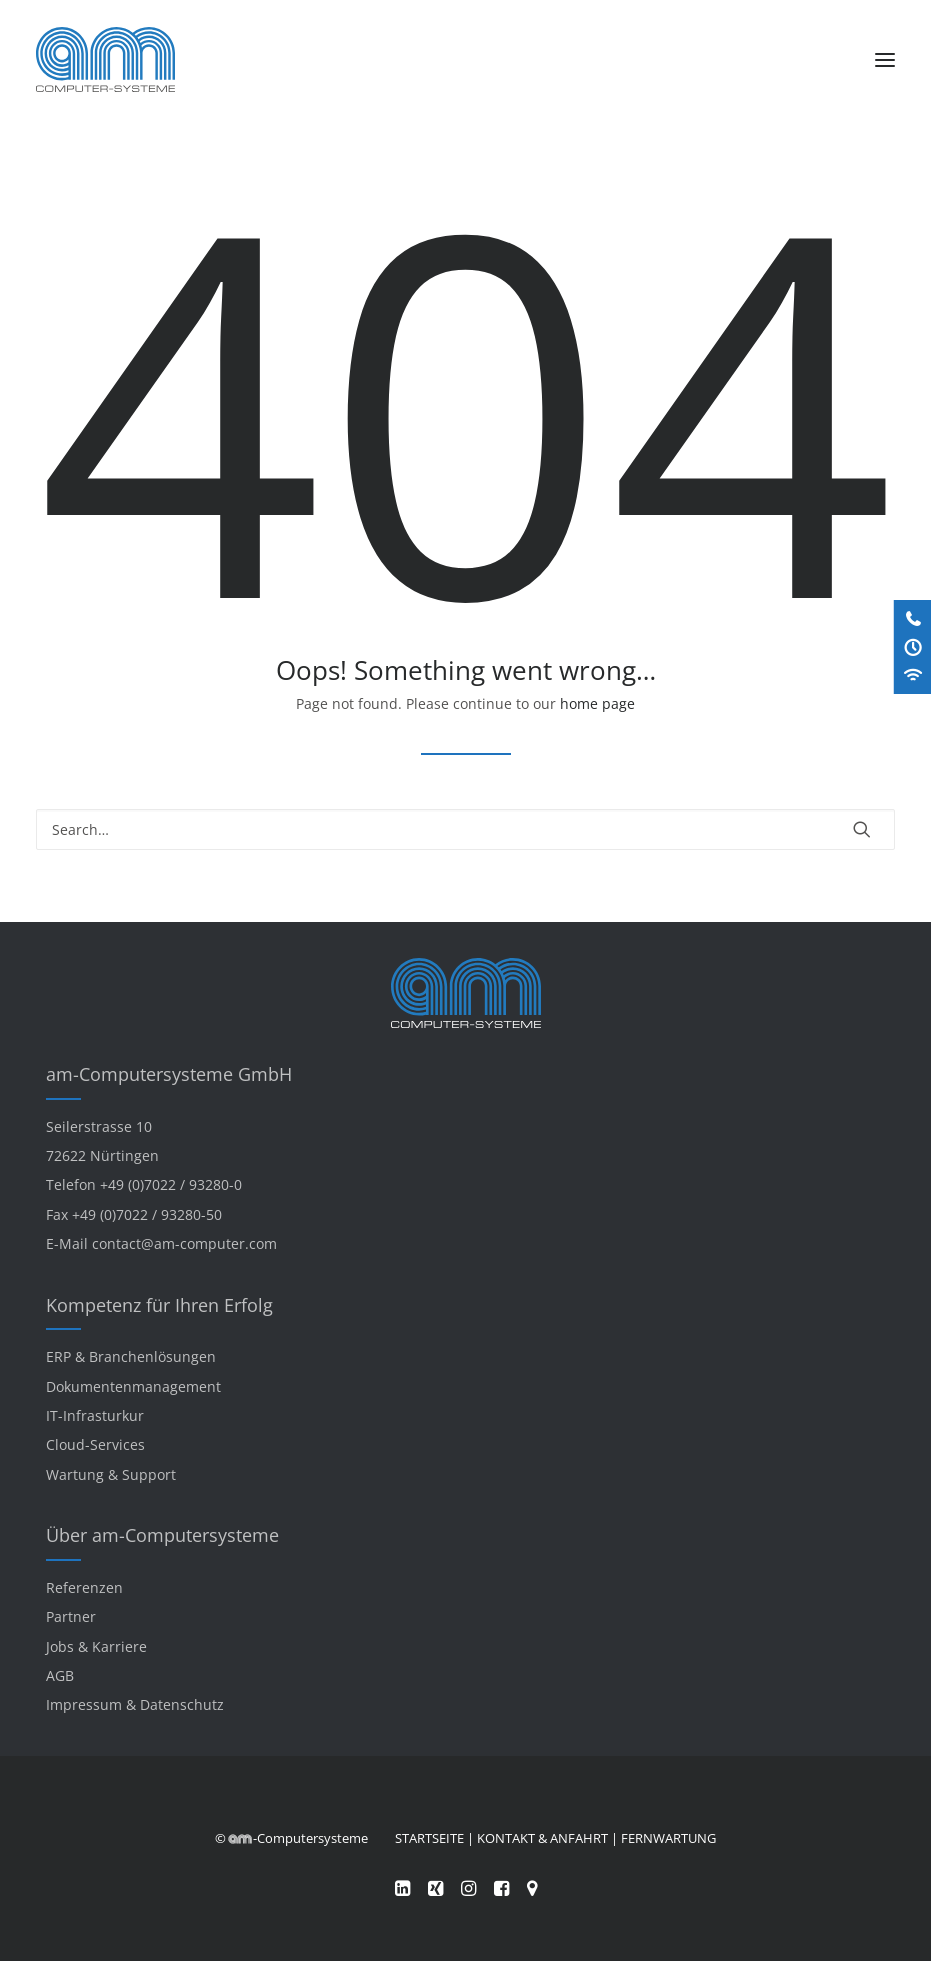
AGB (60, 1675)
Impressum (84, 1704)
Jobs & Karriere (96, 1646)
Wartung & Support (111, 1474)
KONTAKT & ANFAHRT (542, 1838)
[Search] (465, 829)
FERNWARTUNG (668, 1838)
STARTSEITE (429, 1838)
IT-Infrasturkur (95, 1415)
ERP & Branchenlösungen (131, 1356)
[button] (885, 59)
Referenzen (84, 1587)
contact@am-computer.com (184, 1243)
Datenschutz (182, 1704)
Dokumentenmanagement (133, 1386)
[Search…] (465, 829)
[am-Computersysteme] (105, 59)
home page (597, 703)
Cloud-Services (95, 1444)
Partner (71, 1616)
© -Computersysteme (291, 1838)
